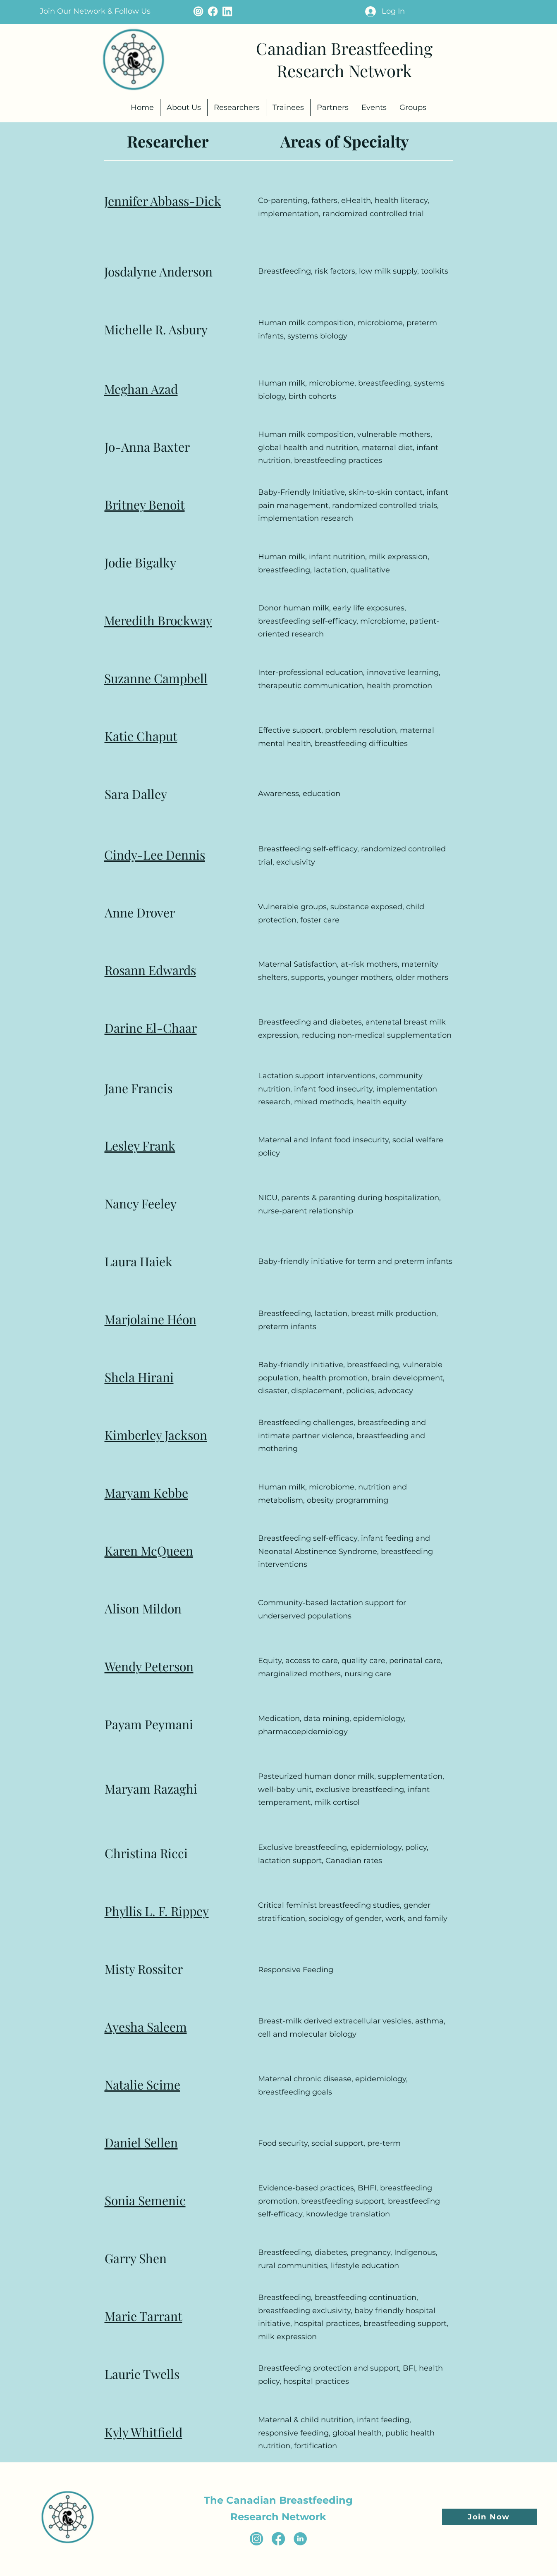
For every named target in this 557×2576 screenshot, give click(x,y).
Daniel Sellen (141, 2142)
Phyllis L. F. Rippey (157, 1911)
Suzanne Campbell (156, 678)
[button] (95, 11)
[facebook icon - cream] (213, 11)
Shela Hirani (139, 1377)
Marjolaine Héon (150, 1319)
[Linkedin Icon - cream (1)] (227, 11)
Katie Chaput (141, 736)
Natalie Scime (142, 2084)
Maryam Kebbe (146, 1493)
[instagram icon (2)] (256, 2539)
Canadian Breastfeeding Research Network (344, 59)
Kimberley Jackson (156, 1435)
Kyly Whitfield (143, 2432)
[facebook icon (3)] (278, 2539)
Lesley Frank (140, 1145)
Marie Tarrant (143, 2316)
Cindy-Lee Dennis (154, 854)
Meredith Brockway (158, 620)
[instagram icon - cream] (198, 11)
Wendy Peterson (149, 1666)
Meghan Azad (141, 389)
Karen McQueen (149, 1550)
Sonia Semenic (145, 2200)
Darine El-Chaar (151, 1028)
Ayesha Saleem (146, 2026)
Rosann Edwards (150, 970)
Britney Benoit (145, 504)
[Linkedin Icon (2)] (300, 2539)
